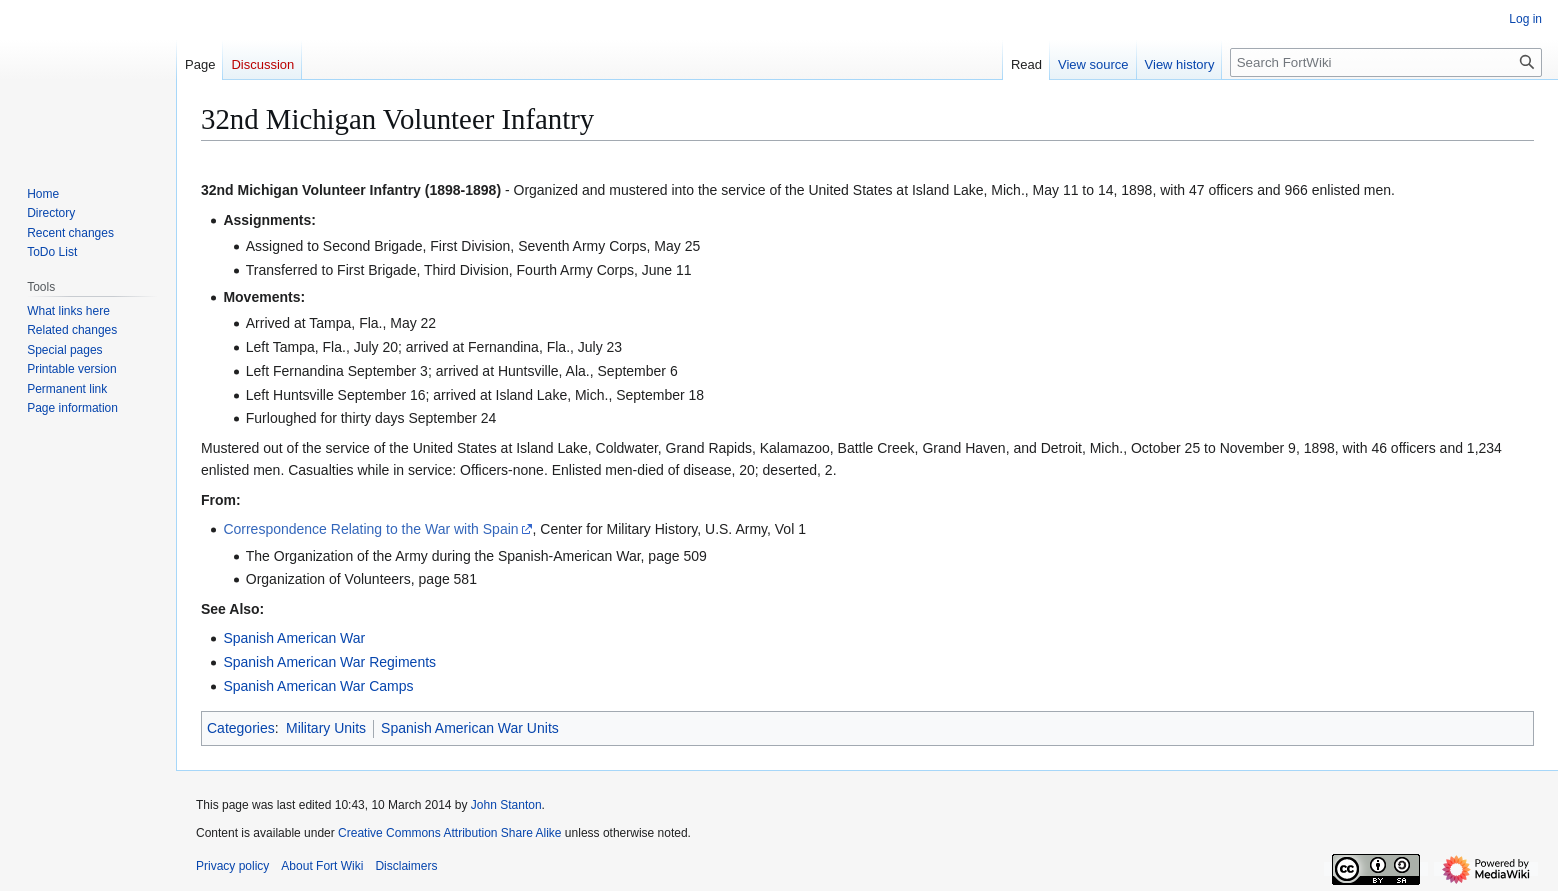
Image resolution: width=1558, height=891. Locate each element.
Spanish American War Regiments (329, 662)
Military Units (326, 728)
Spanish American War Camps (318, 686)
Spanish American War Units (470, 728)
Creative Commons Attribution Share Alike (449, 833)
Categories (241, 728)
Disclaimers (406, 866)
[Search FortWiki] (1386, 62)
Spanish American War (294, 638)
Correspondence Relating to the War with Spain (370, 529)
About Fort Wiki (322, 866)
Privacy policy (232, 866)
